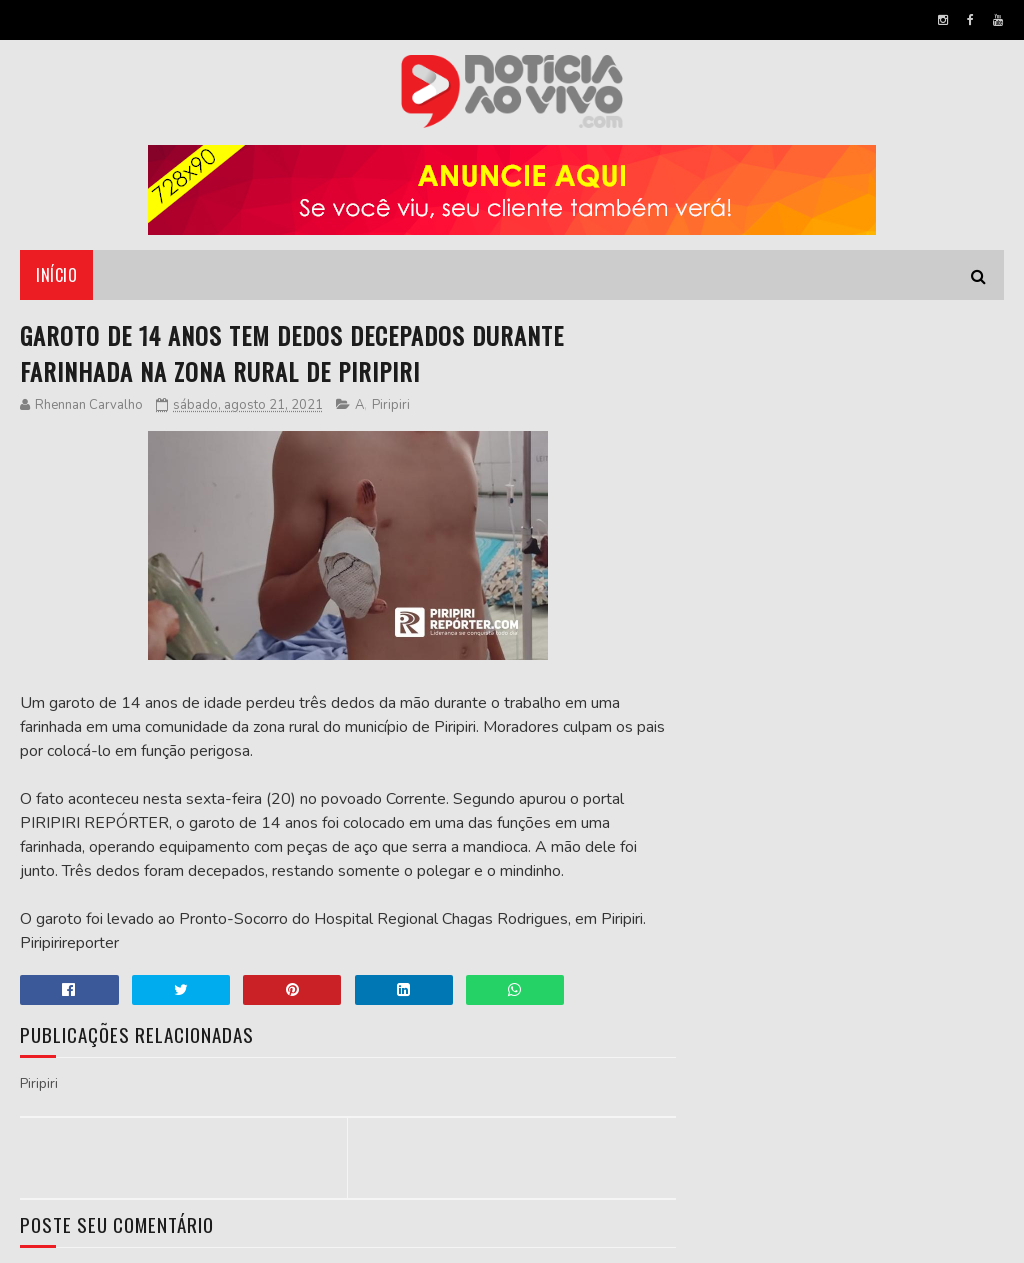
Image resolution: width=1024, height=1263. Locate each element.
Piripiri (391, 405)
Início (56, 275)
